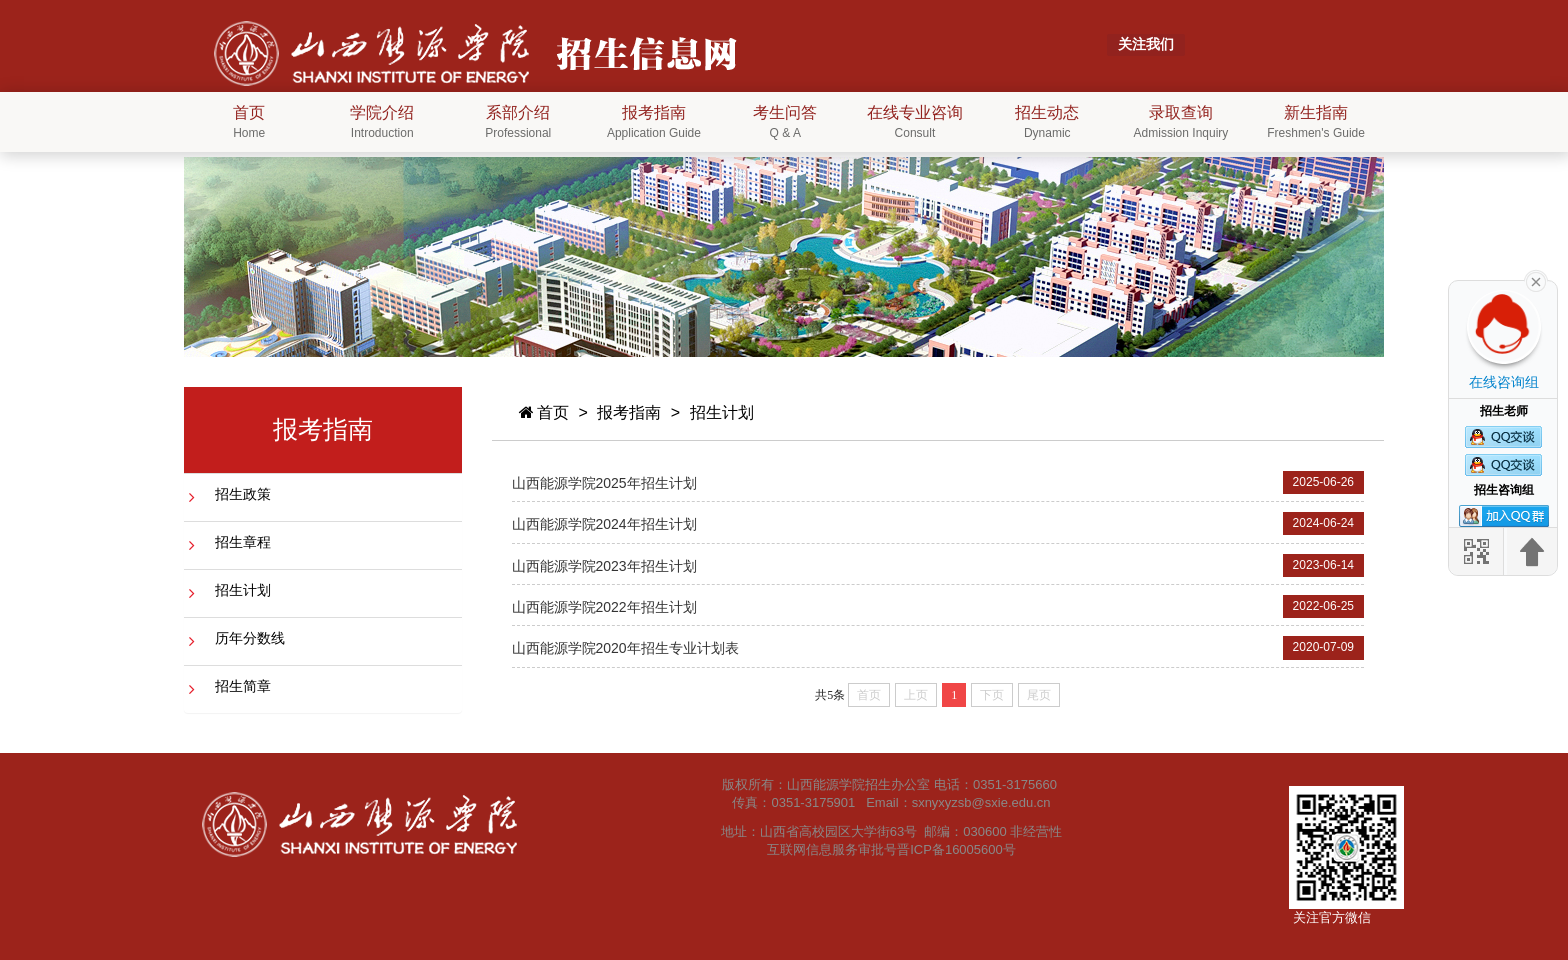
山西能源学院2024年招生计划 (604, 524)
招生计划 (722, 412)
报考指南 (629, 412)
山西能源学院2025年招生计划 (604, 483)
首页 (543, 412)
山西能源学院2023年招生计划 (604, 566)
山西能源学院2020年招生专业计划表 (625, 648)
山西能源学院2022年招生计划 (604, 607)
